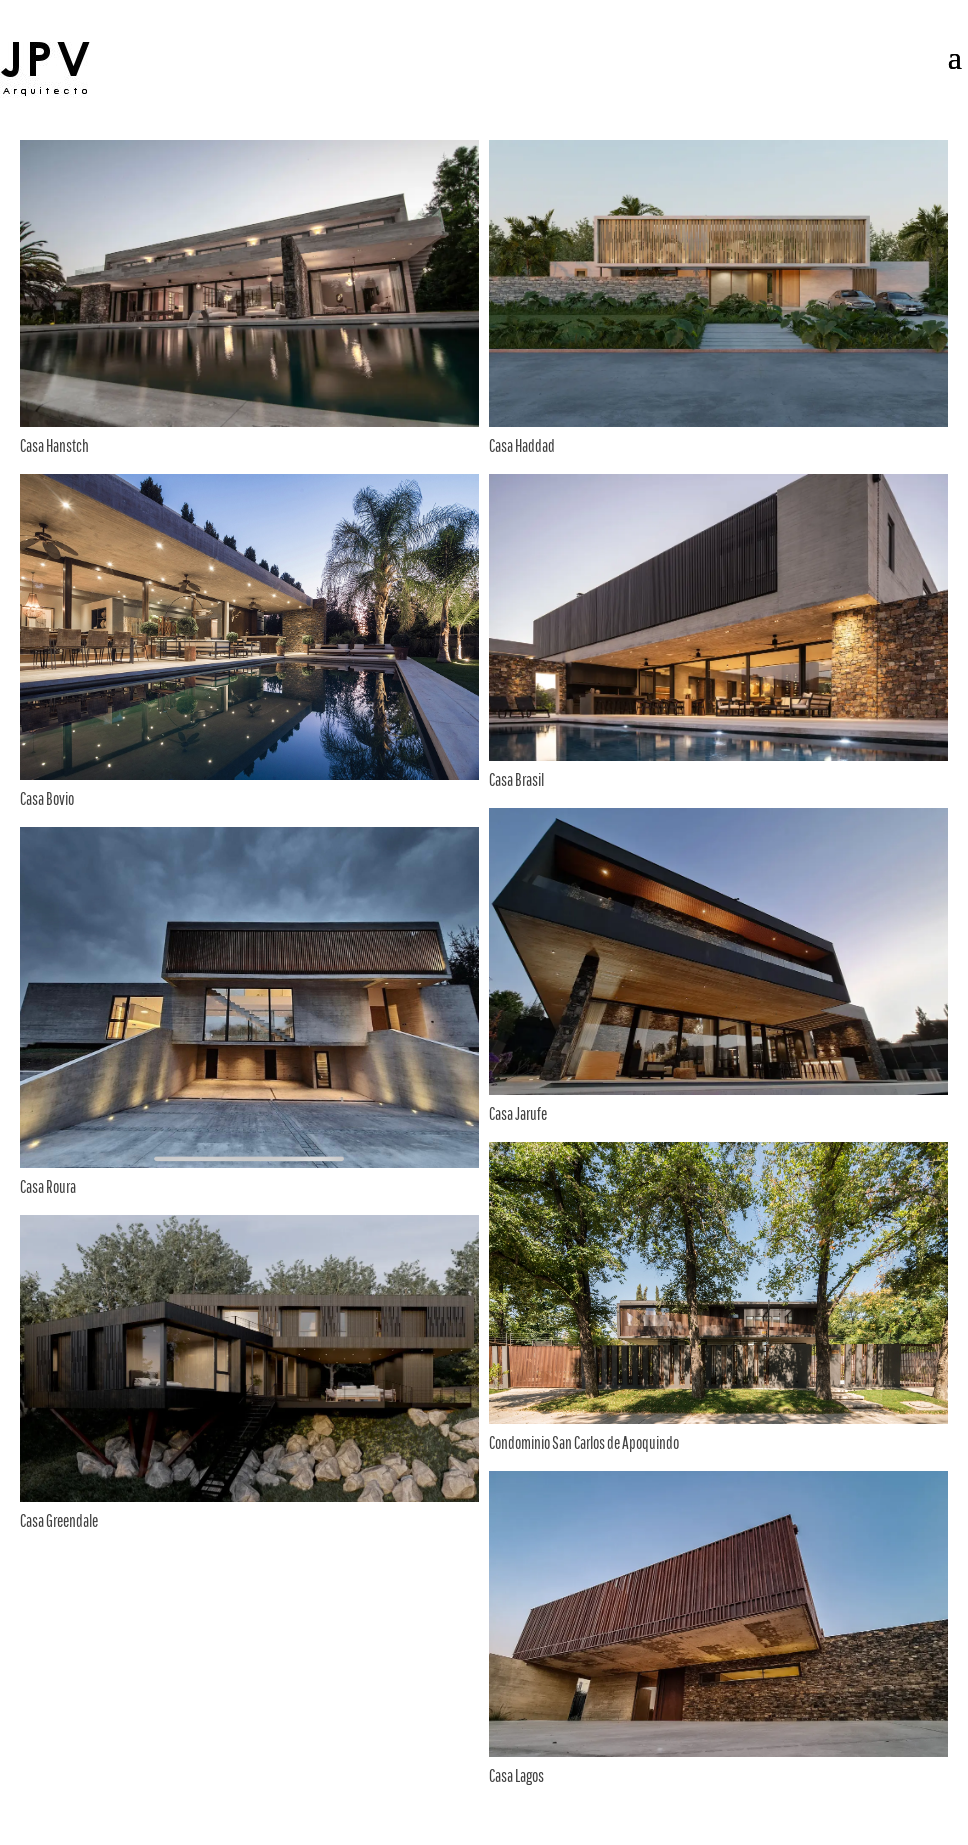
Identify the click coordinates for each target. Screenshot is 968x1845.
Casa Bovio (47, 798)
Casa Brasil (516, 779)
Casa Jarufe (518, 1113)
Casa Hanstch (54, 445)
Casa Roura (48, 1186)
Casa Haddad (522, 445)
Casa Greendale (59, 1520)
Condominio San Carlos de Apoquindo (584, 1442)
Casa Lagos (516, 1775)
